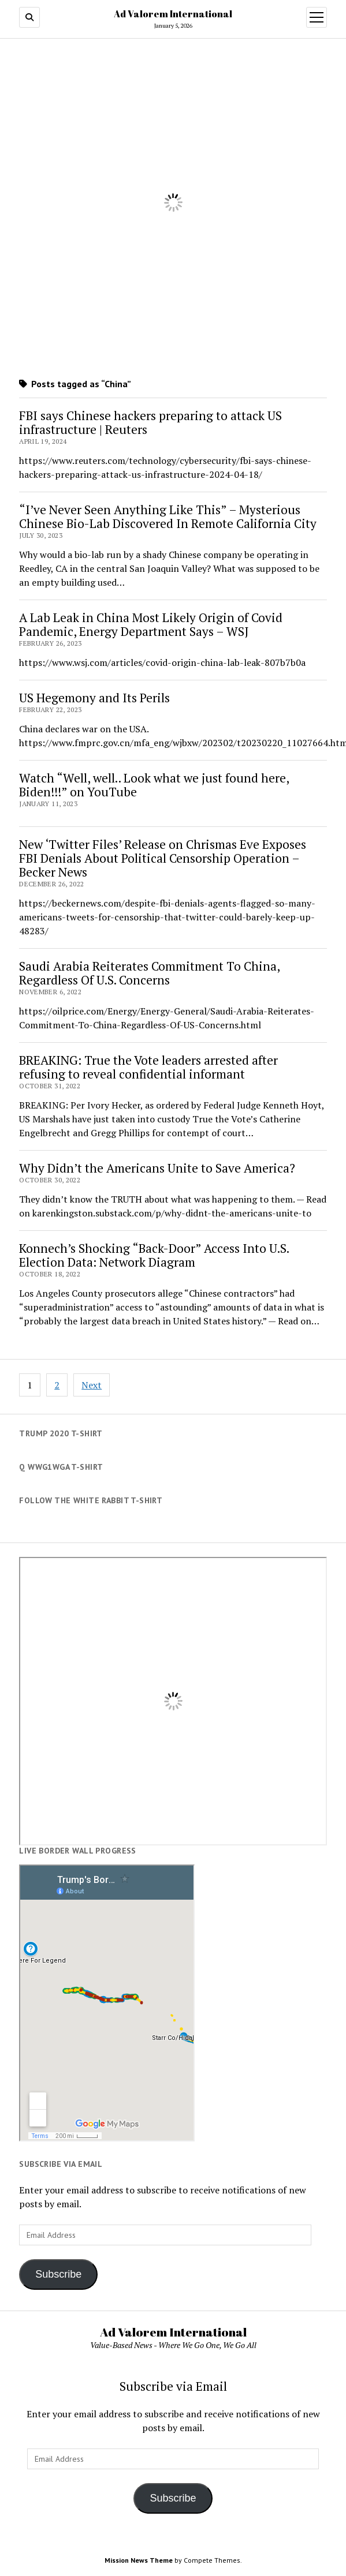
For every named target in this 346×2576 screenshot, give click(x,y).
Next (91, 1385)
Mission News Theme (139, 2560)
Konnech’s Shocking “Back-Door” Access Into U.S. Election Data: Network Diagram (154, 1255)
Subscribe (58, 2274)
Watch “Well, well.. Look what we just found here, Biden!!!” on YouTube (154, 785)
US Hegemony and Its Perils (94, 698)
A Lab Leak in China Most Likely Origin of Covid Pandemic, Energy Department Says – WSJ (150, 624)
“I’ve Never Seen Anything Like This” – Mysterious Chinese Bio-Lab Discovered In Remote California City (168, 516)
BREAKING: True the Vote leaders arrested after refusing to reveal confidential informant (148, 1067)
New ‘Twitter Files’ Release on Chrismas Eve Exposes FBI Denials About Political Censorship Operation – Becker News (162, 858)
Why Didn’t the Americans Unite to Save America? (157, 1168)
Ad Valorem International (173, 14)
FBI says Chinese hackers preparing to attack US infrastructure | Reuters (150, 422)
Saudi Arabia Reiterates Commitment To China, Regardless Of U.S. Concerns (149, 973)
